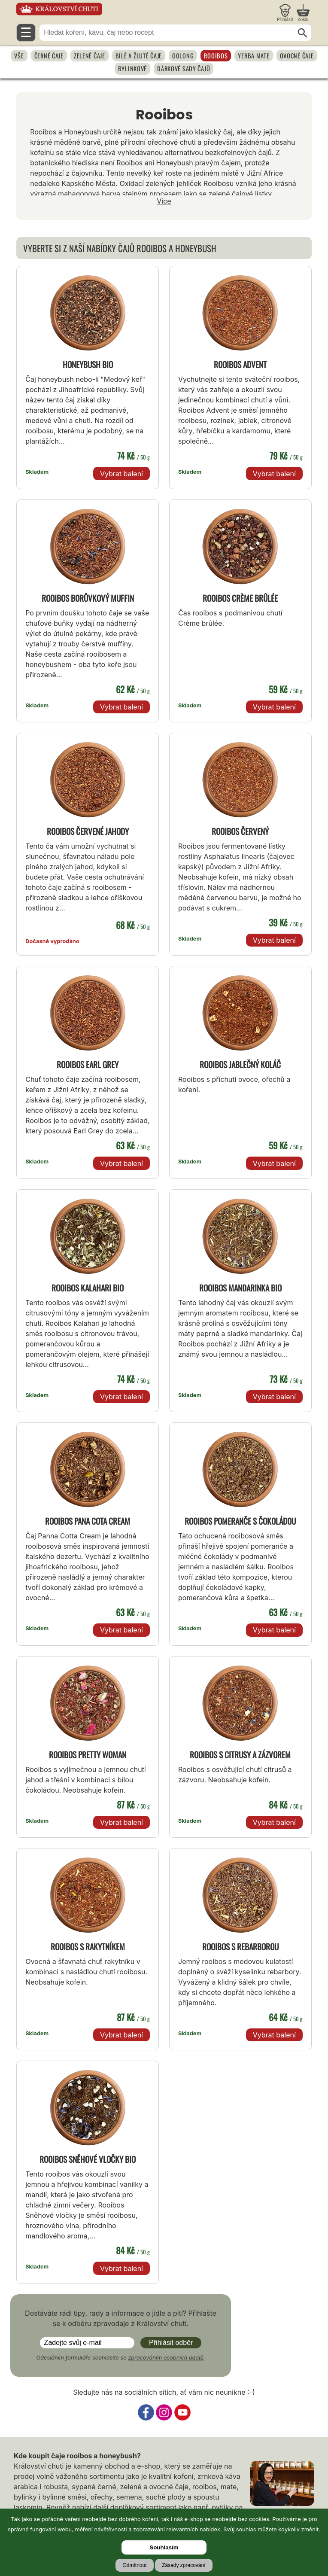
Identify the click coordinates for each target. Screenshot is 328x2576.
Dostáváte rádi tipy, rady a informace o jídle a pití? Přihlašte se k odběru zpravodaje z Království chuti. (120, 2318)
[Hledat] (303, 33)
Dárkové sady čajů (183, 68)
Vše (19, 55)
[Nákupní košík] (303, 13)
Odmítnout (134, 2565)
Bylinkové (132, 68)
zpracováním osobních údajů (165, 2357)
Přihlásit (285, 19)
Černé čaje (49, 55)
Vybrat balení (121, 473)
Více (164, 201)
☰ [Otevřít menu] (26, 32)
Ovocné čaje (297, 55)
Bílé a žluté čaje (138, 55)
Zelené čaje (89, 55)
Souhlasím (163, 2547)
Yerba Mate (253, 55)
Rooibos (216, 55)
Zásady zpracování (183, 2565)
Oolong (183, 55)
